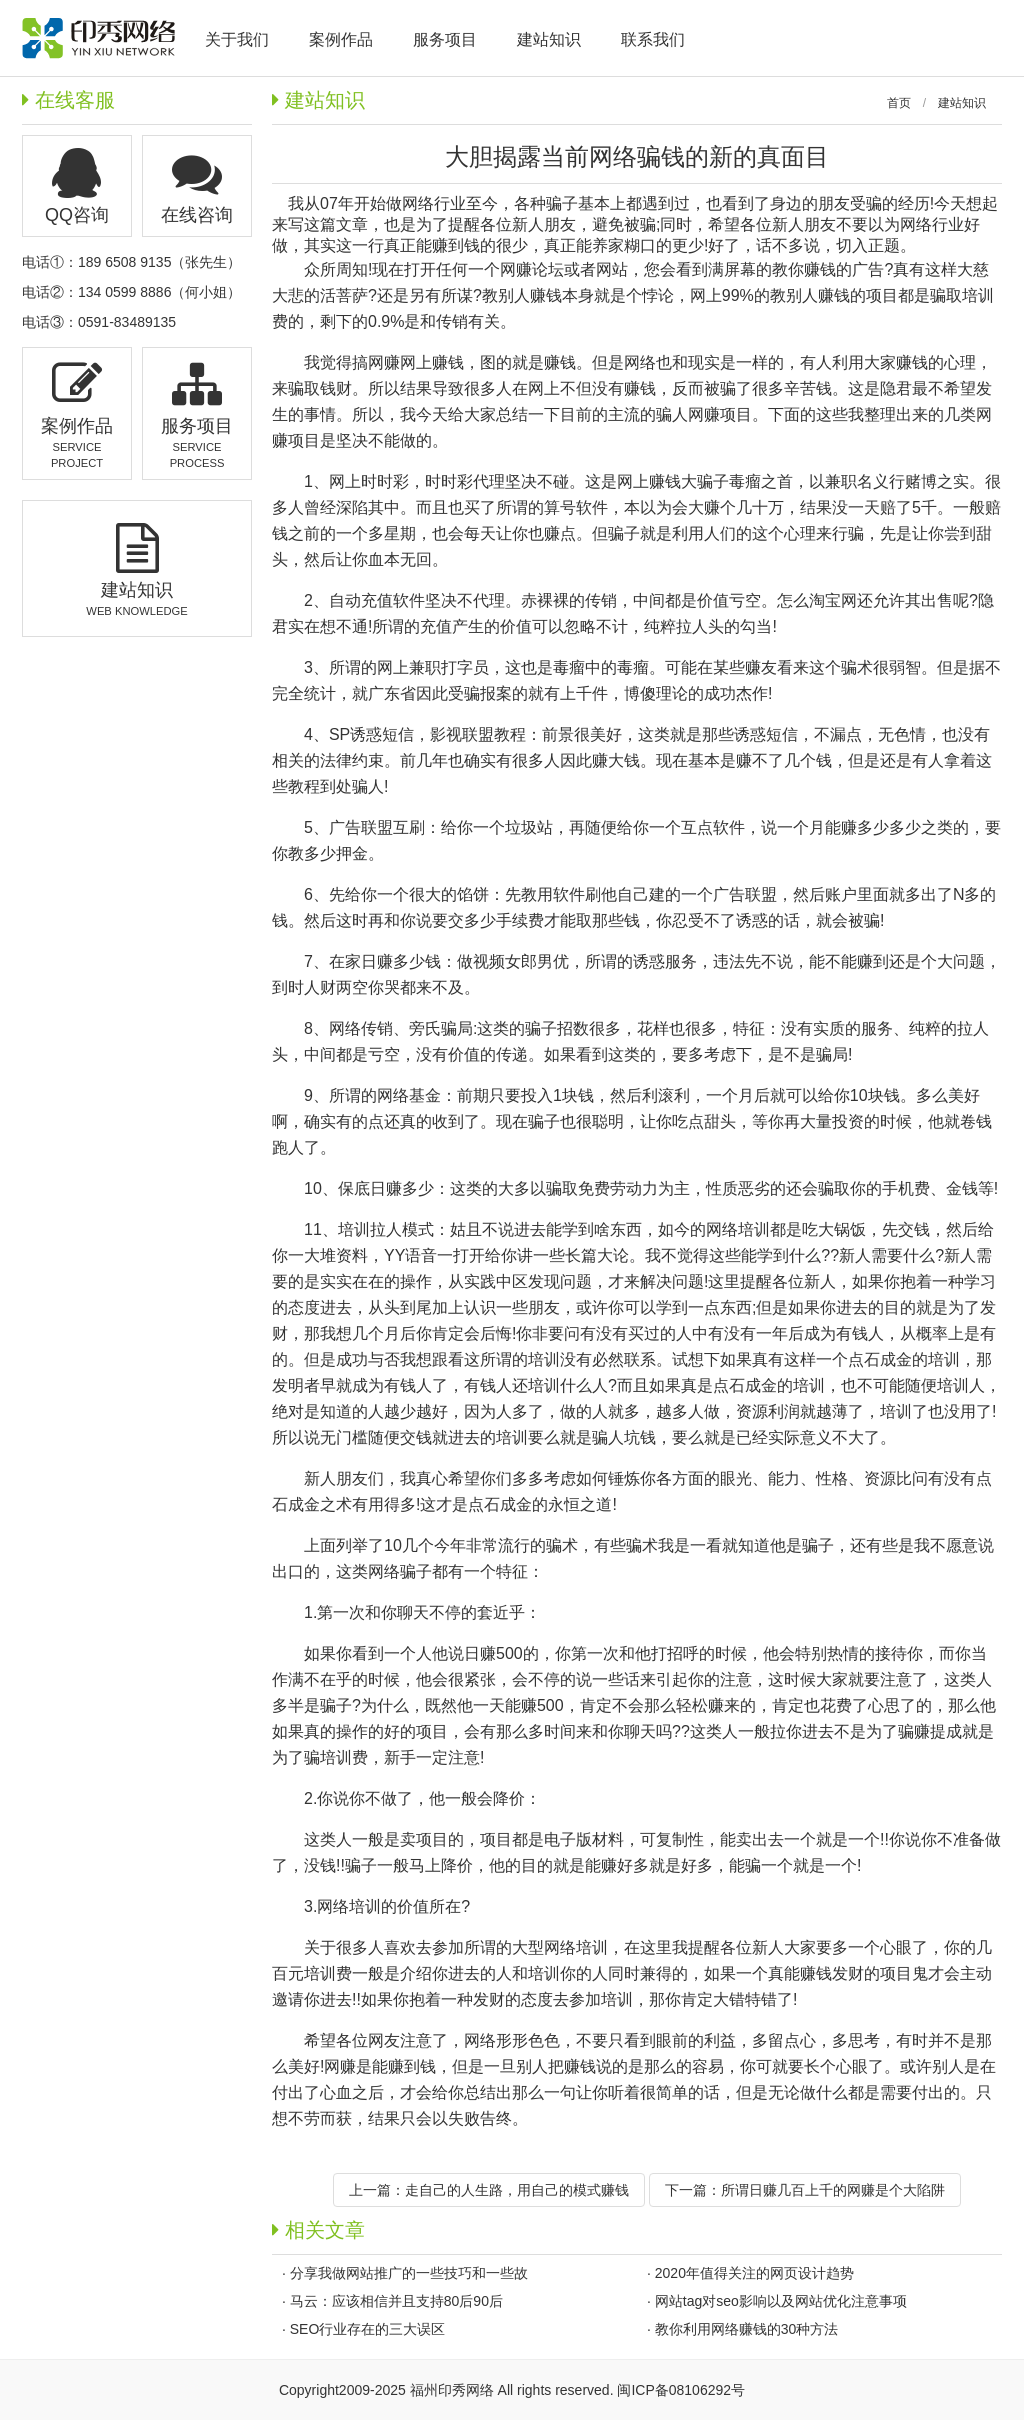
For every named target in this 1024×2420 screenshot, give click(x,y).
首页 (899, 103)
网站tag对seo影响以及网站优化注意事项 (781, 2301)
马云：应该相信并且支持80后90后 (396, 2301)
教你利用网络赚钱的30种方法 (747, 2329)
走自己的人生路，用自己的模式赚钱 (517, 2190)
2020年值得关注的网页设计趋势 (754, 2273)
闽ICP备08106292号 (681, 2390)
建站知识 (962, 103)
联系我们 (653, 39)
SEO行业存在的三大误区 (368, 2329)
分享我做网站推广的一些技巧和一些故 (409, 2273)
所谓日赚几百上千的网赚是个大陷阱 (833, 2190)
